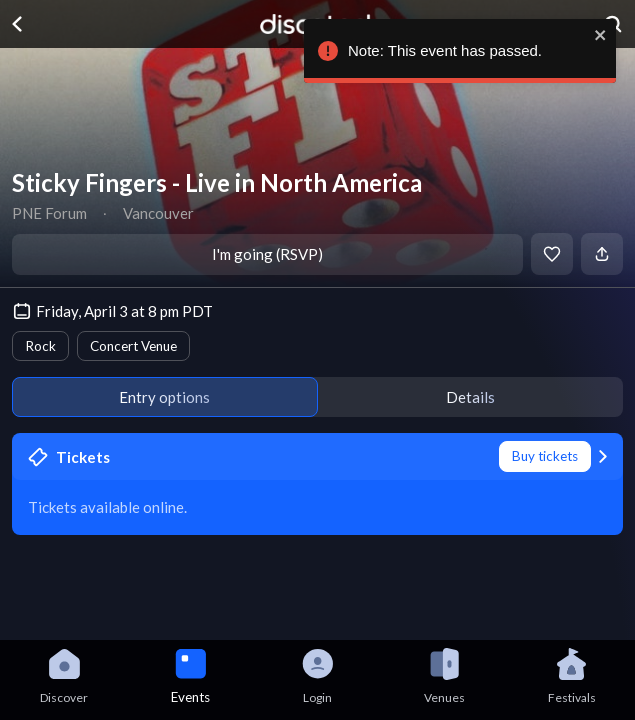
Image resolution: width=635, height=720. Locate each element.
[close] (596, 35)
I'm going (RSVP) (267, 254)
